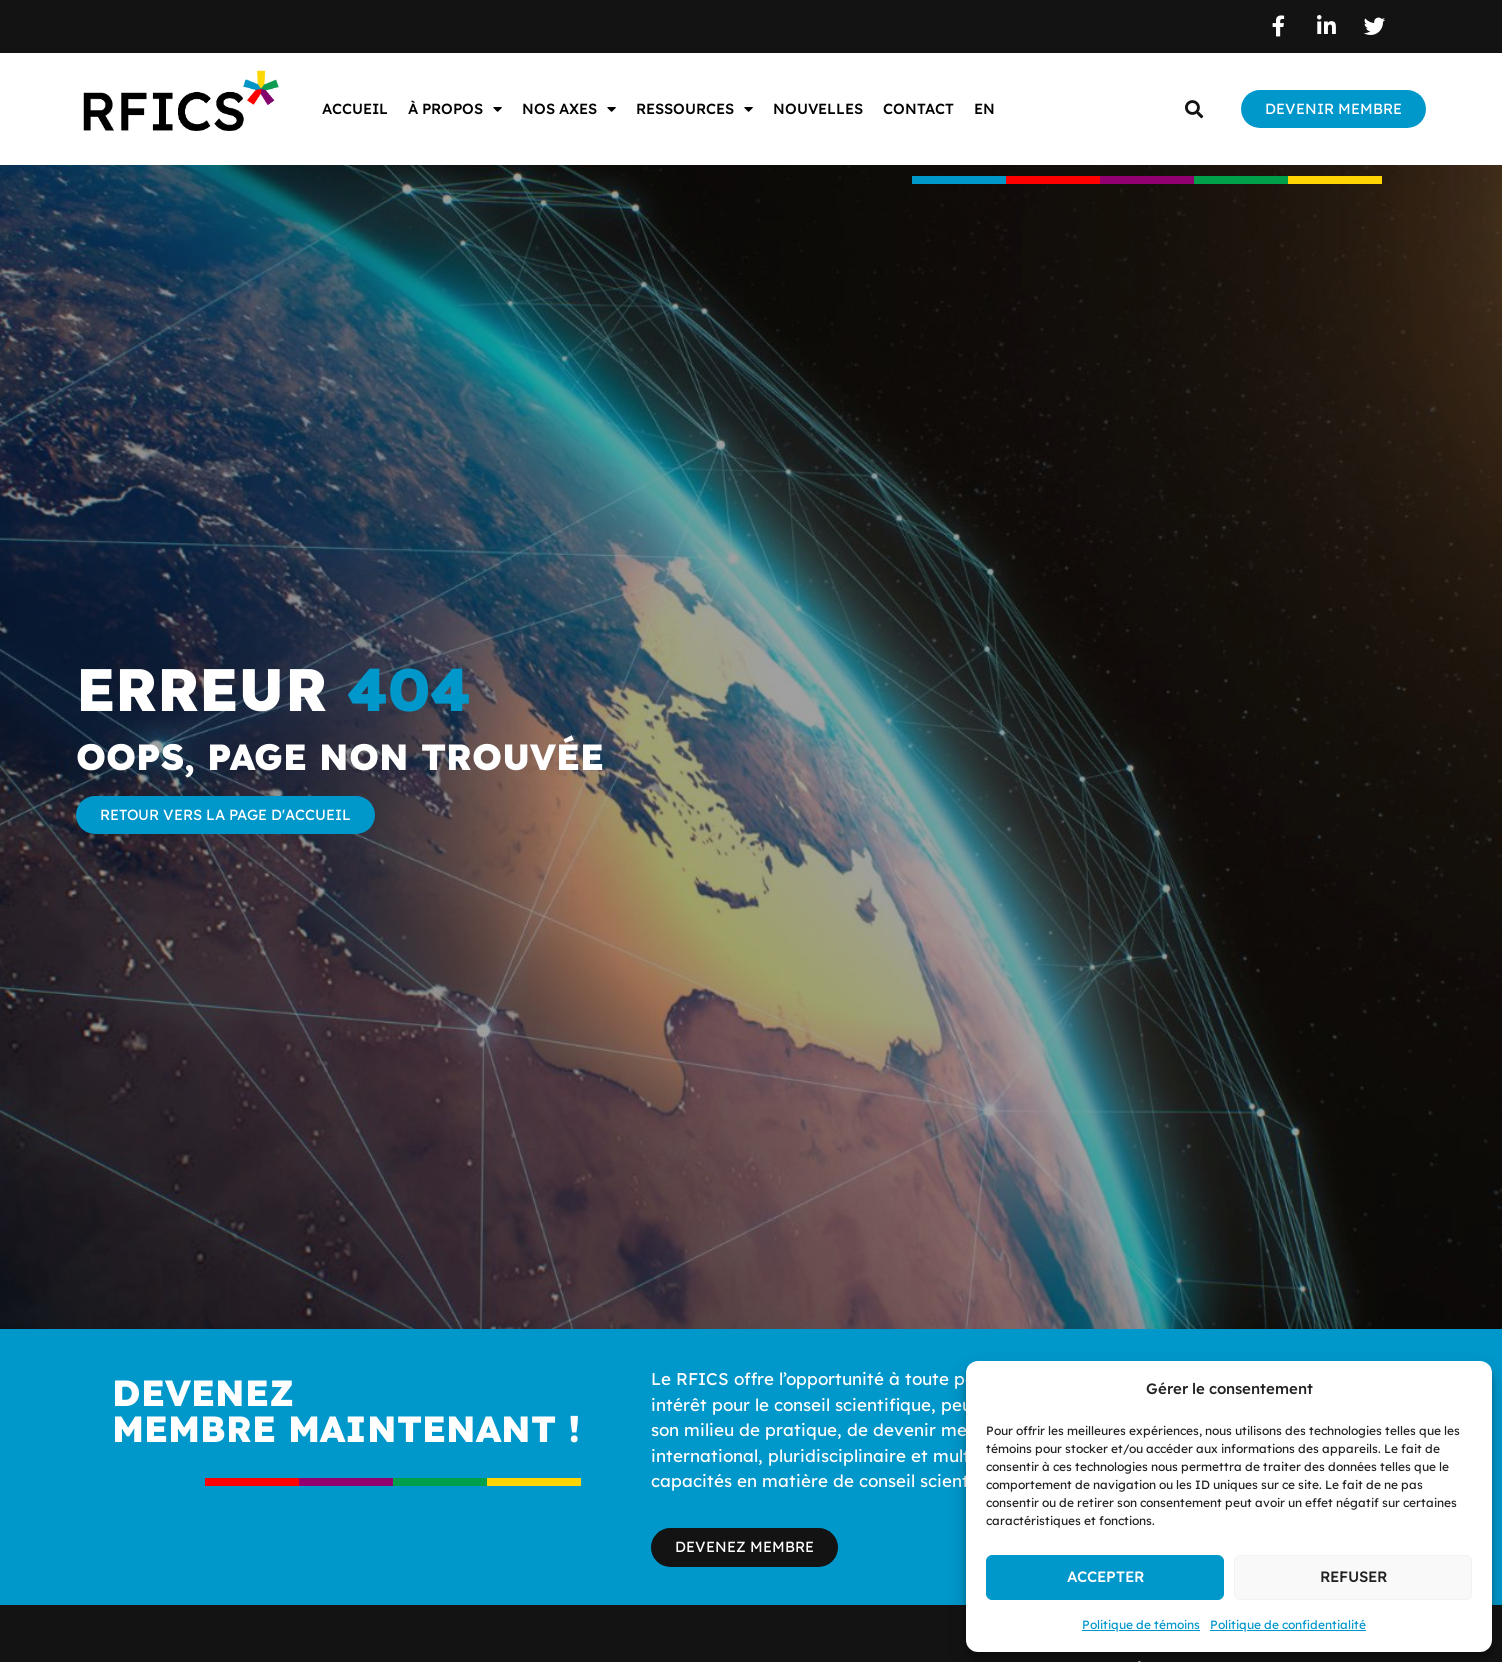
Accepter (1105, 1576)
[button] (1193, 109)
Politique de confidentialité (1288, 1624)
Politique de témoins (1141, 1624)
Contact (918, 108)
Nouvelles (818, 108)
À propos (455, 109)
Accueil (355, 108)
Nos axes (569, 109)
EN (984, 108)
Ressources (694, 109)
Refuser (1353, 1576)
